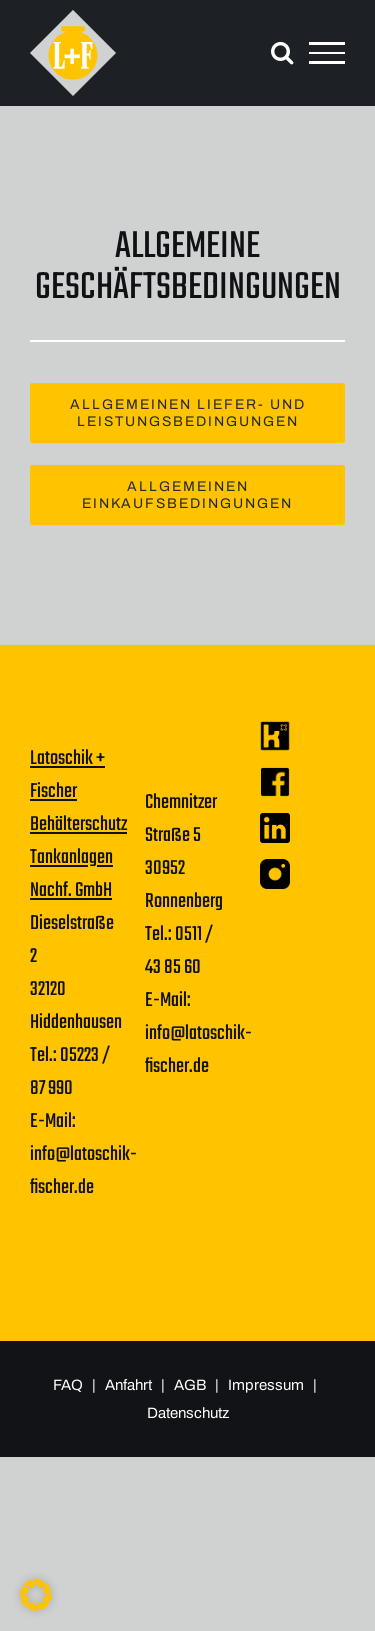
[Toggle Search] (282, 52)
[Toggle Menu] (327, 53)
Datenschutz (188, 1413)
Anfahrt (128, 1385)
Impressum (267, 1385)
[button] (36, 1595)
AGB (191, 1385)
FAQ (68, 1385)
